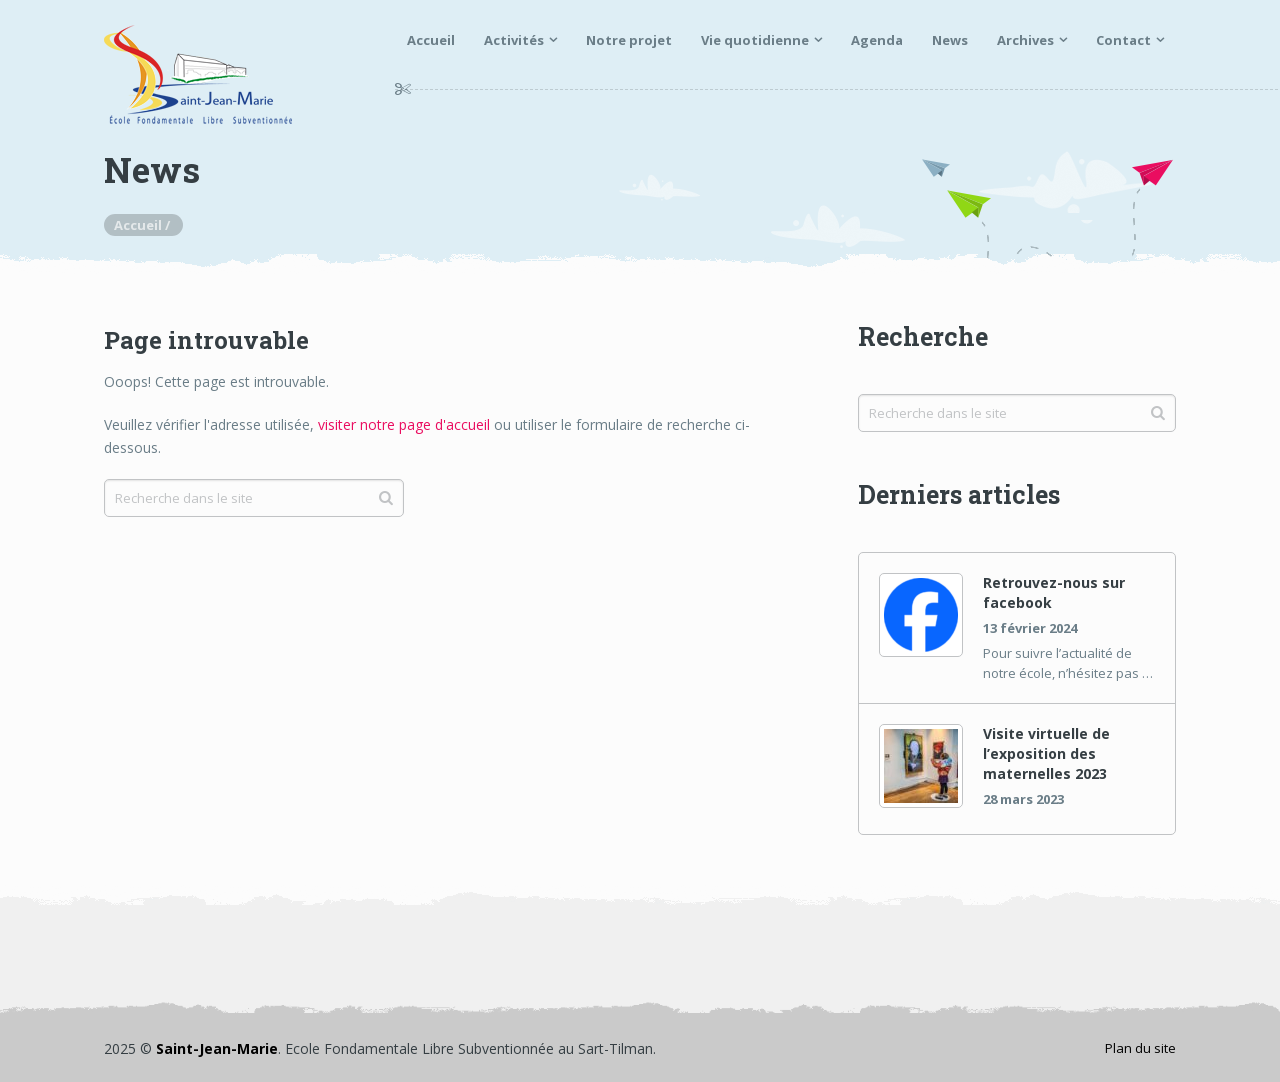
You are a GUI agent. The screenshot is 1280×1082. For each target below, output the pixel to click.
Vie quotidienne (755, 40)
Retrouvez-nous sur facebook (1054, 592)
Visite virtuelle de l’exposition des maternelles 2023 (1046, 753)
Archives (1025, 40)
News (950, 40)
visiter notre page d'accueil (404, 424)
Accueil (431, 40)
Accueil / (143, 225)
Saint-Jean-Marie (217, 1048)
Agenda (877, 40)
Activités (514, 40)
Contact (1123, 40)
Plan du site (1140, 1048)
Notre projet (629, 40)
